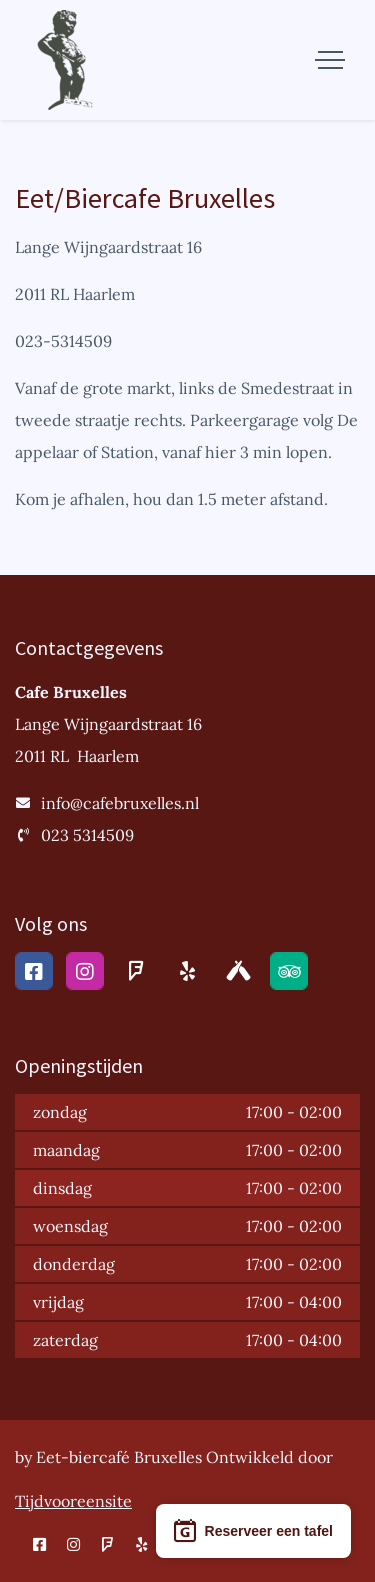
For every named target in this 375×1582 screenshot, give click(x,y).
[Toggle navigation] (330, 60)
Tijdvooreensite (73, 1501)
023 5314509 (87, 835)
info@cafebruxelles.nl (120, 803)
